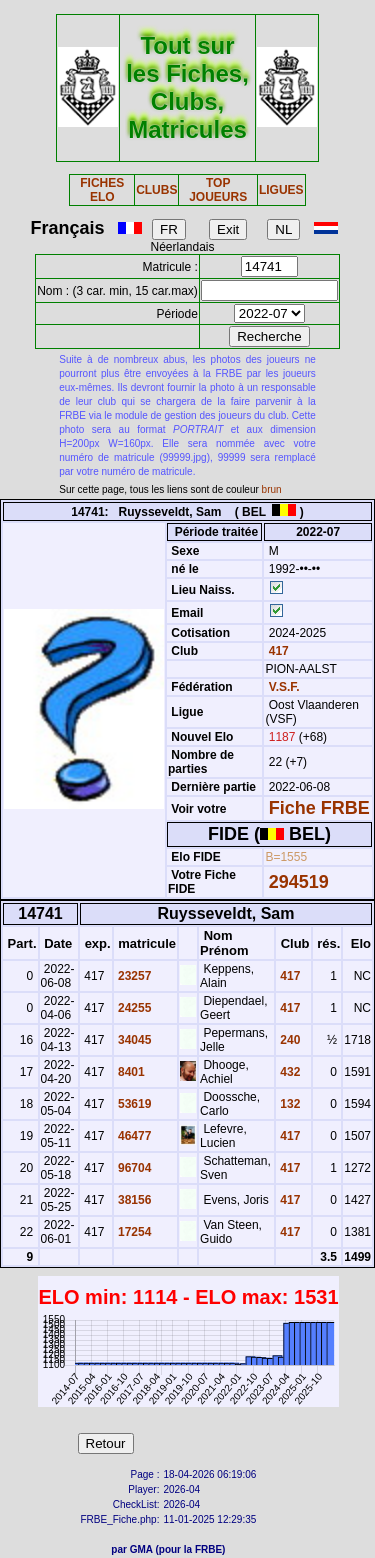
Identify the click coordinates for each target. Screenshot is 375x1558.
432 (288, 1072)
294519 (299, 882)
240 (288, 1040)
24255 (133, 1008)
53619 (133, 1104)
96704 (133, 1168)
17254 (133, 1232)
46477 (133, 1136)
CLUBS (156, 190)
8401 (130, 1072)
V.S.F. (284, 687)
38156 (133, 1200)
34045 (133, 1040)
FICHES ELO (102, 190)
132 (288, 1104)
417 (276, 651)
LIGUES (281, 190)
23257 (133, 976)
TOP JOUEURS (218, 190)
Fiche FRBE (319, 808)
